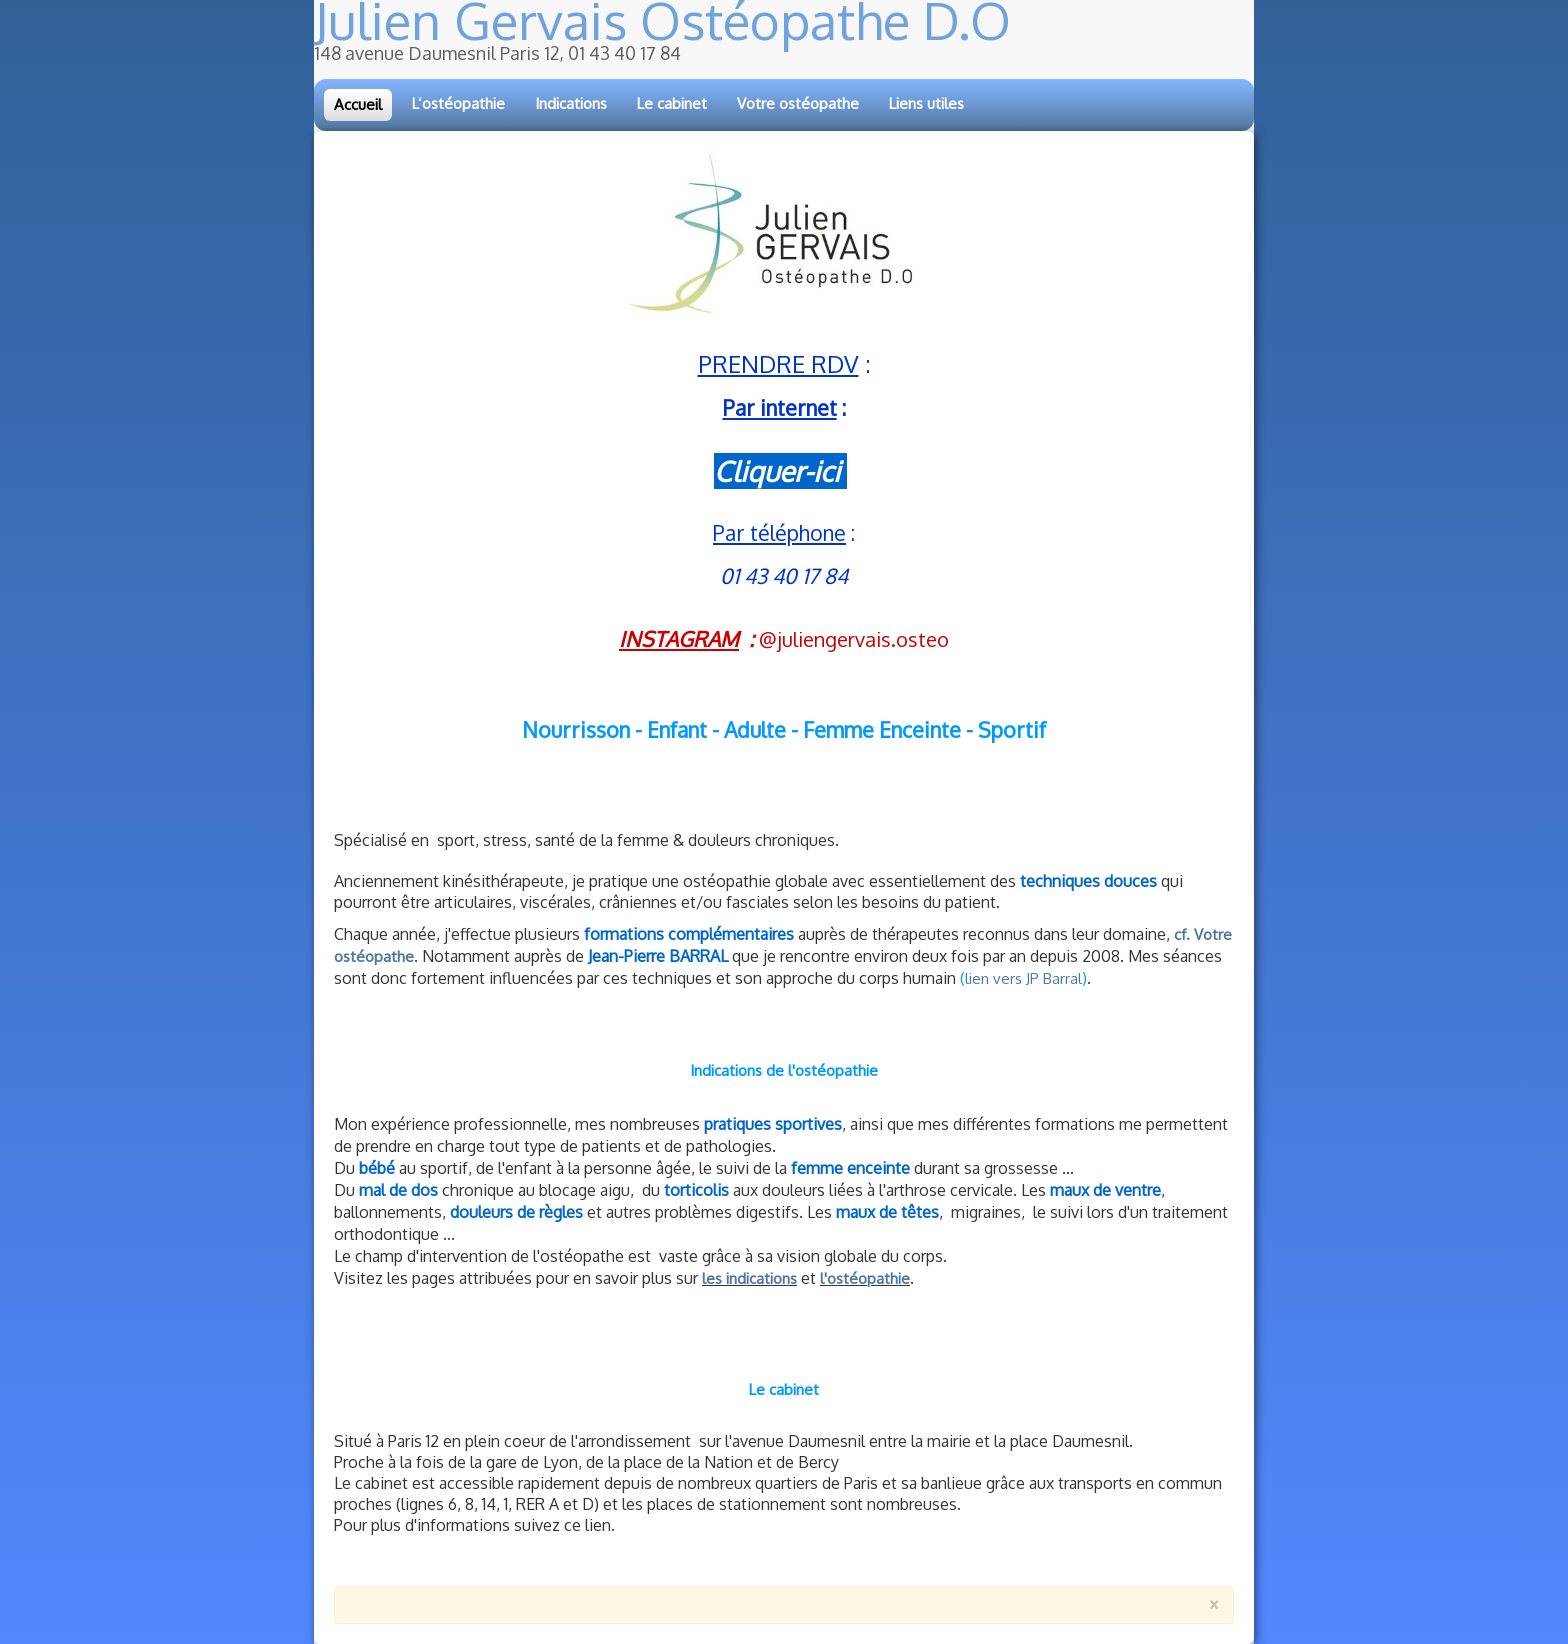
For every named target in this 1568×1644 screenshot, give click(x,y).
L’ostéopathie (458, 103)
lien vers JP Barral (1023, 978)
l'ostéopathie (865, 1278)
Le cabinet (672, 103)
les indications (749, 1278)
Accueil (358, 104)
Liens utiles (926, 103)
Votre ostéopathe (798, 103)
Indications (571, 103)
